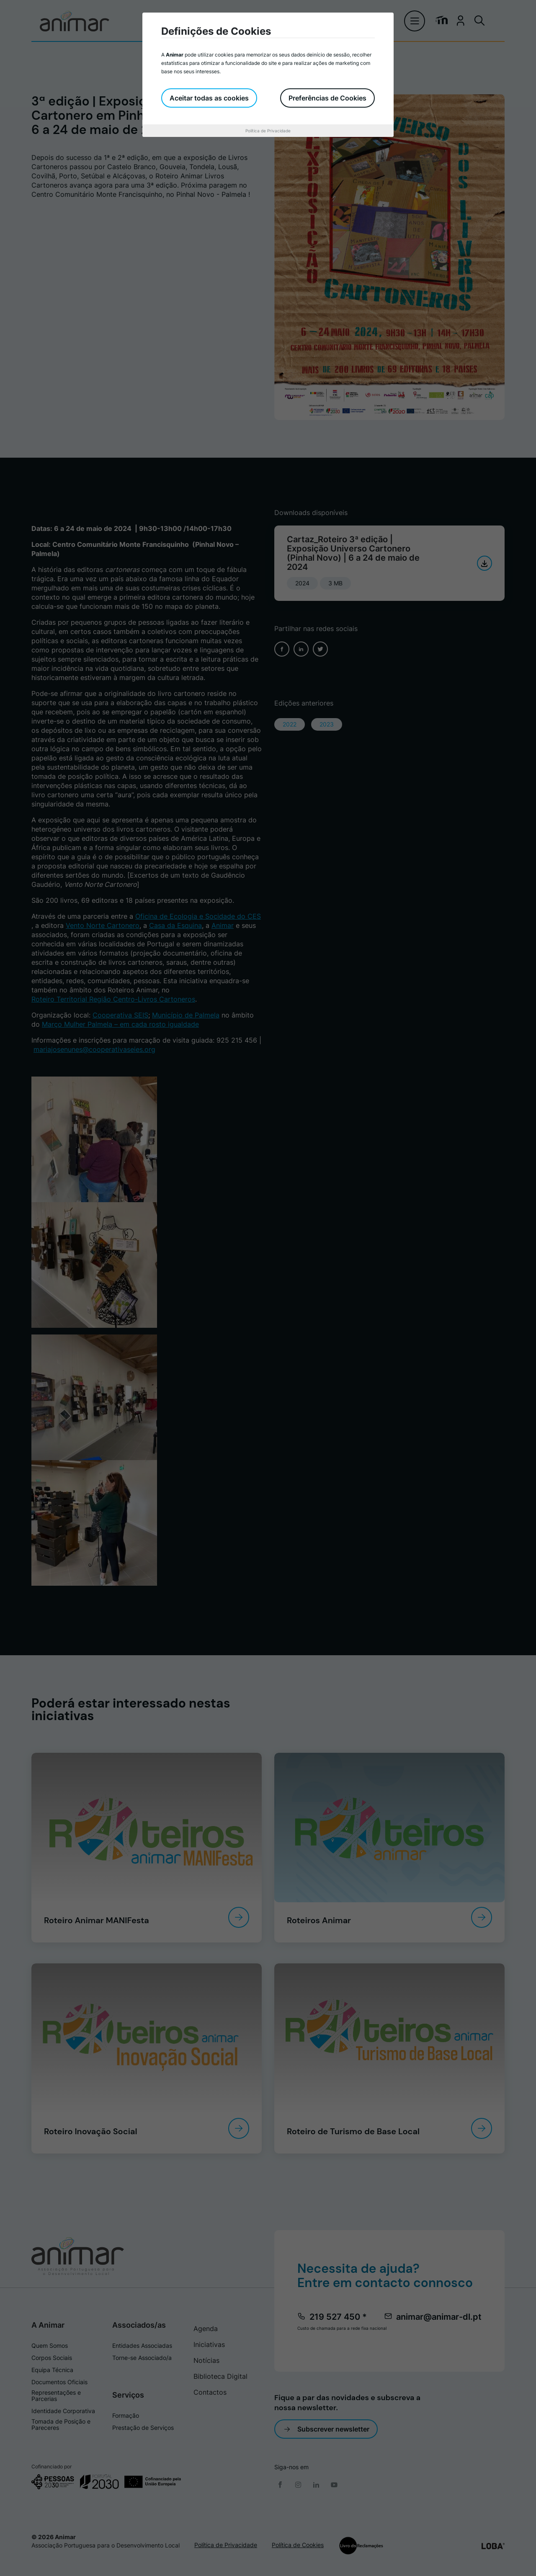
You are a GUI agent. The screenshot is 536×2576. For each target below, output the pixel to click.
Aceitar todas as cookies (209, 98)
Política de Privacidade (268, 130)
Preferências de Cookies (327, 98)
